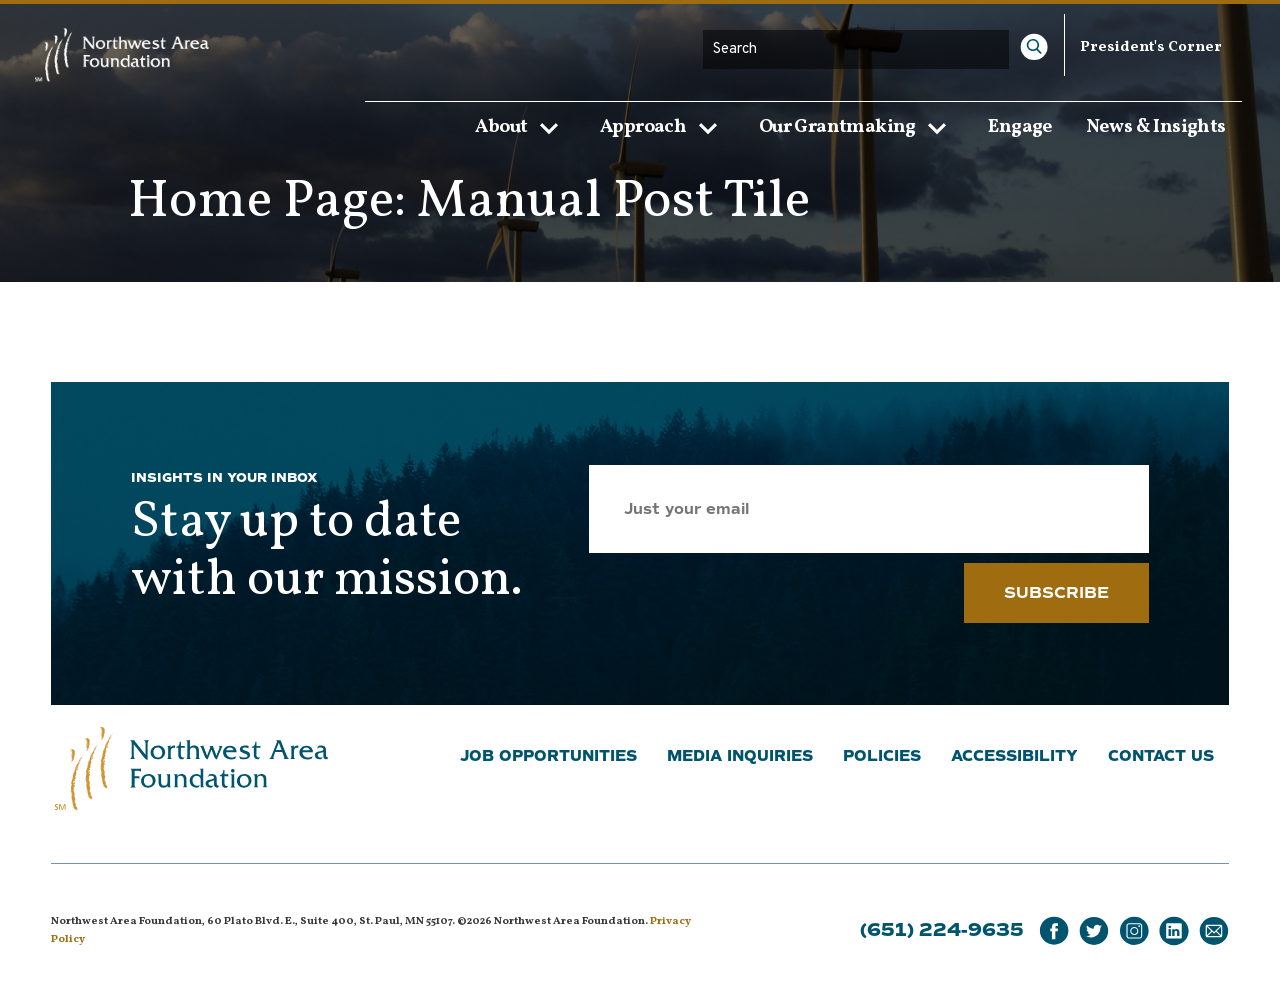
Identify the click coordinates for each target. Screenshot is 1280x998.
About (521, 127)
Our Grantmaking (857, 127)
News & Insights (1156, 126)
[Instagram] (1134, 931)
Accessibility (1014, 756)
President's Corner (1151, 47)
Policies (882, 756)
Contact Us (1161, 756)
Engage (1020, 126)
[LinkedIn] (1174, 931)
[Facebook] (1054, 931)
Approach (663, 127)
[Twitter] (1094, 931)
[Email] (1214, 931)
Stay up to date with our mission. (327, 552)
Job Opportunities (548, 756)
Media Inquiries (740, 756)
